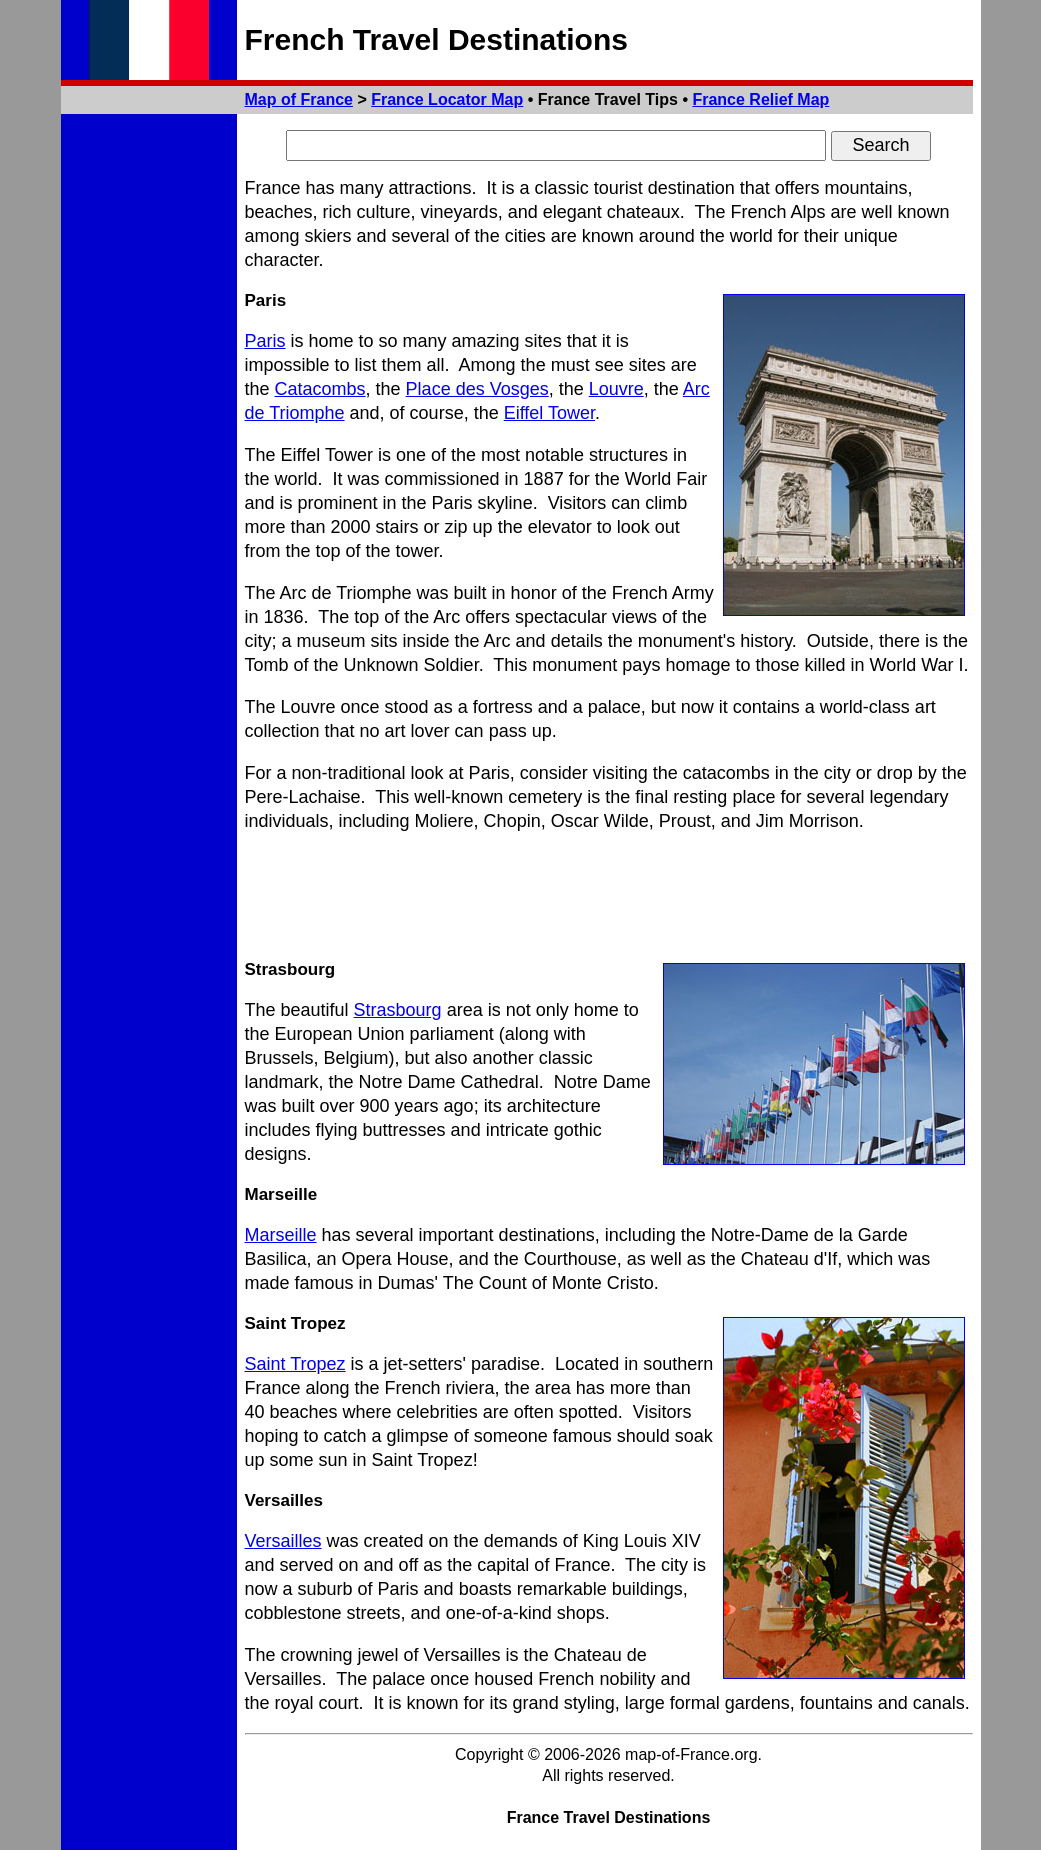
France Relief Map (760, 99)
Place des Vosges (477, 389)
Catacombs (320, 389)
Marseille (281, 1235)
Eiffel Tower (549, 413)
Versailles (283, 1541)
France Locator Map (447, 99)
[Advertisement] (609, 896)
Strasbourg (398, 1010)
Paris (265, 341)
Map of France (299, 99)
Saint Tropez (295, 1364)
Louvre (616, 389)
